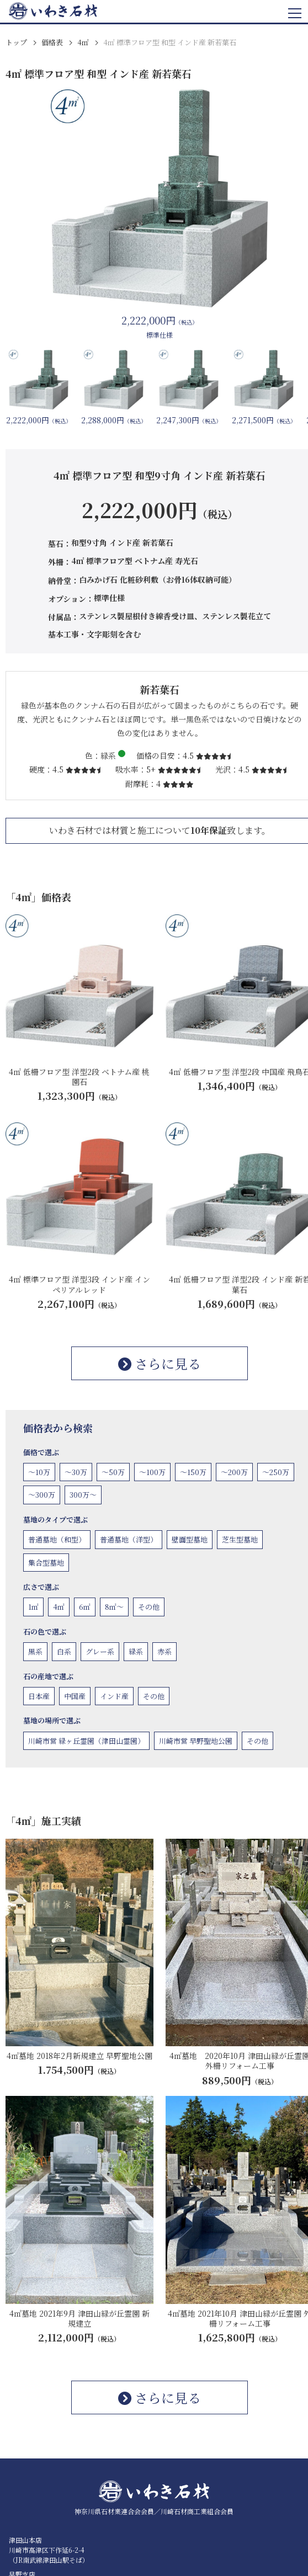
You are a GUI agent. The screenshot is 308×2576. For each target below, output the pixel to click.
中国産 (75, 1696)
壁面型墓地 (190, 1539)
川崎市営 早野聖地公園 (195, 1741)
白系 (64, 1651)
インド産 (114, 1696)
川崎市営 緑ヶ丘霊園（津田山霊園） (86, 1741)
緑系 (136, 1651)
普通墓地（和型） (57, 1539)
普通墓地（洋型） (128, 1539)
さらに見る (159, 1363)
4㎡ (83, 42)
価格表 (52, 42)
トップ (16, 42)
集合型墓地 (46, 1562)
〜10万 (39, 1472)
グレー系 (100, 1651)
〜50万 (113, 1472)
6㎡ (85, 1606)
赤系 (164, 1651)
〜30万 (76, 1472)
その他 (149, 1606)
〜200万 (234, 1472)
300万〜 (83, 1494)
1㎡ (33, 1606)
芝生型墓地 (240, 1539)
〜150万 (193, 1472)
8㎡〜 (114, 1606)
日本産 (39, 1696)
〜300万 (41, 1494)
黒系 (35, 1651)
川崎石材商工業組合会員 (197, 2511)
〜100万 (152, 1472)
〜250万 (275, 1472)
